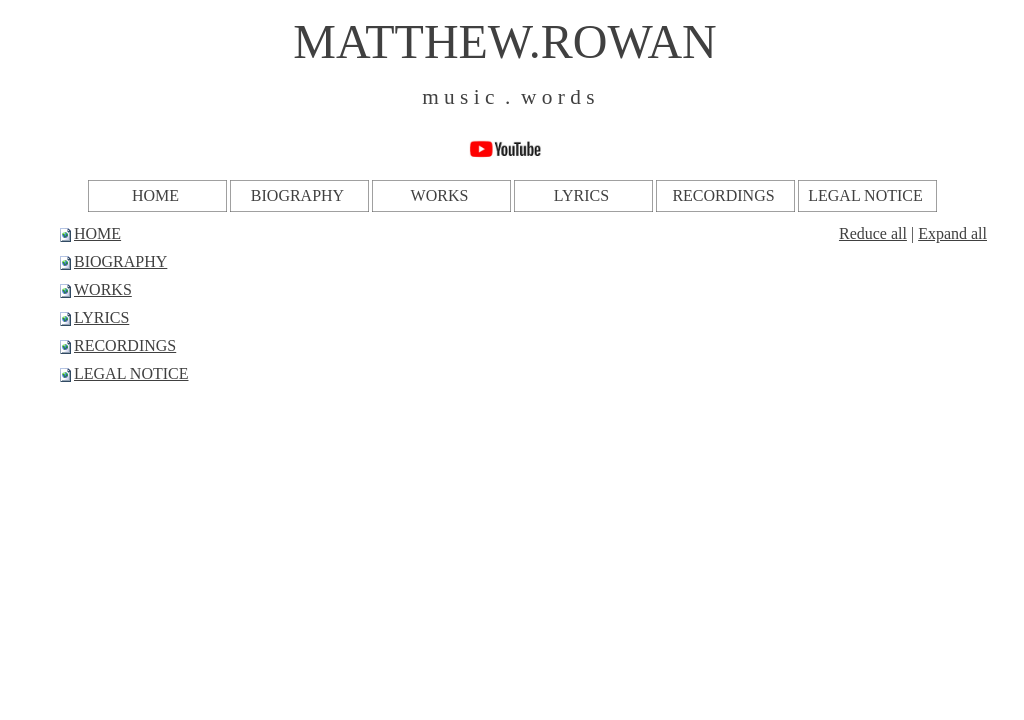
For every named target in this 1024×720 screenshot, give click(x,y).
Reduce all (873, 233)
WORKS (103, 289)
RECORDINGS (125, 345)
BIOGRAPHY (120, 261)
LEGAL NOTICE (131, 373)
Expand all (952, 233)
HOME (97, 233)
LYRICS (101, 317)
